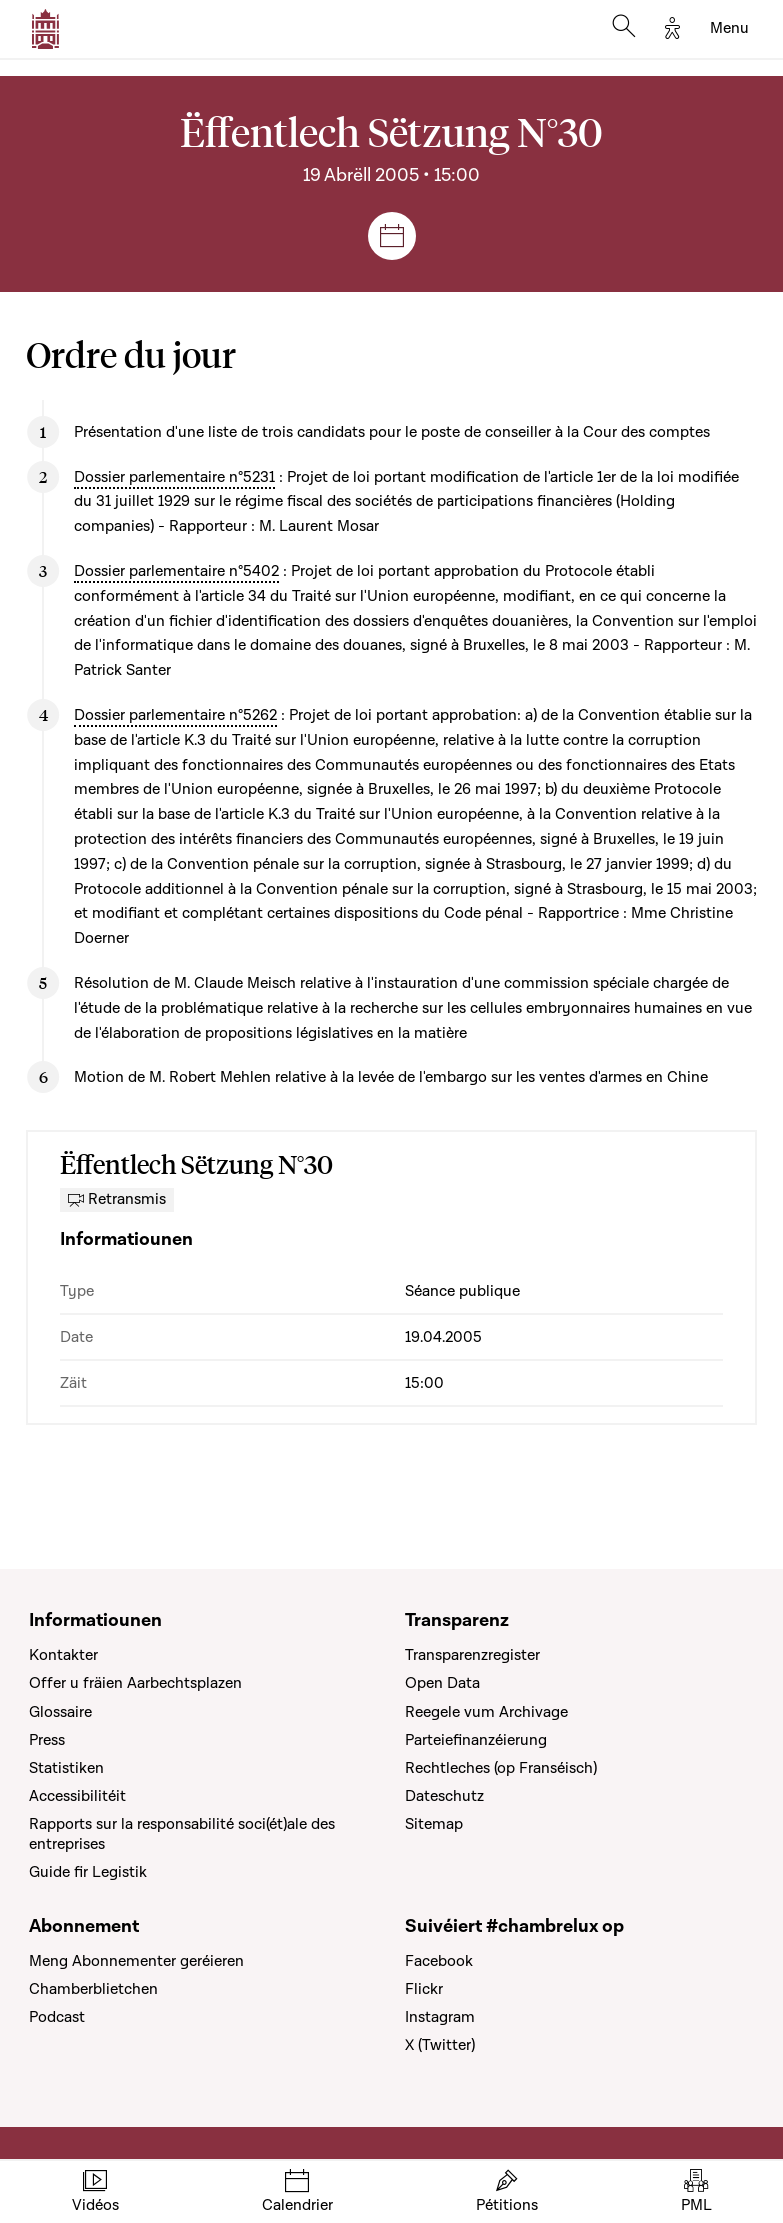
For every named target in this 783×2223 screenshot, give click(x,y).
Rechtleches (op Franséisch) (501, 1768)
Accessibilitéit (77, 1796)
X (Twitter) (440, 2045)
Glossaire (60, 1712)
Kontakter (63, 1655)
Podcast (57, 2017)
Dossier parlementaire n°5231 (174, 477)
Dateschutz (444, 1796)
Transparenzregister (472, 1655)
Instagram (440, 2017)
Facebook (439, 1961)
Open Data (442, 1683)
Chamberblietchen (93, 1989)
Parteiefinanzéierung (476, 1740)
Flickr (424, 1989)
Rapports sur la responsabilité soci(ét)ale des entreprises (182, 1834)
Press (47, 1740)
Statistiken (66, 1768)
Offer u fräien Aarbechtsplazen (135, 1683)
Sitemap (434, 1824)
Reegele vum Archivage (486, 1712)
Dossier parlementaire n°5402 (176, 571)
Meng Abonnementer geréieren (136, 1961)
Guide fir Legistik (88, 1872)
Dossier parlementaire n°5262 (175, 715)
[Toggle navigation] (729, 29)
